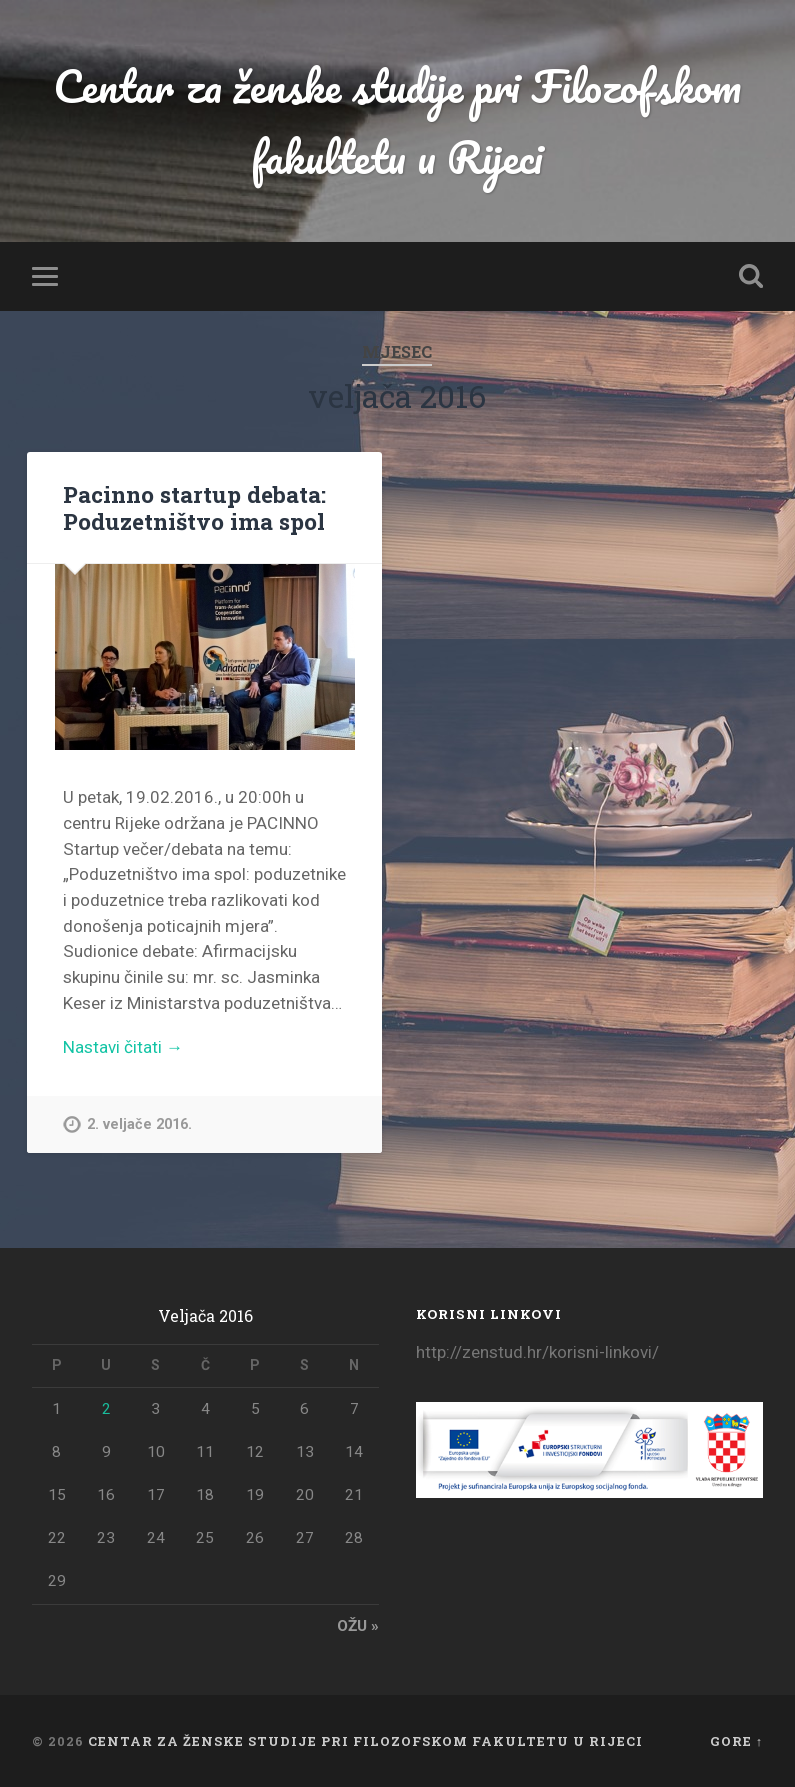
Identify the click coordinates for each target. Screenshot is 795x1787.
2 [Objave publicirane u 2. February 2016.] (106, 1409)
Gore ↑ (736, 1741)
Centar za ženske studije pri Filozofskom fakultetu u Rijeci (397, 121)
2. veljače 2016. (139, 1124)
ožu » (358, 1626)
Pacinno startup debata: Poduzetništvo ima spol (194, 507)
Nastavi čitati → (123, 1047)
